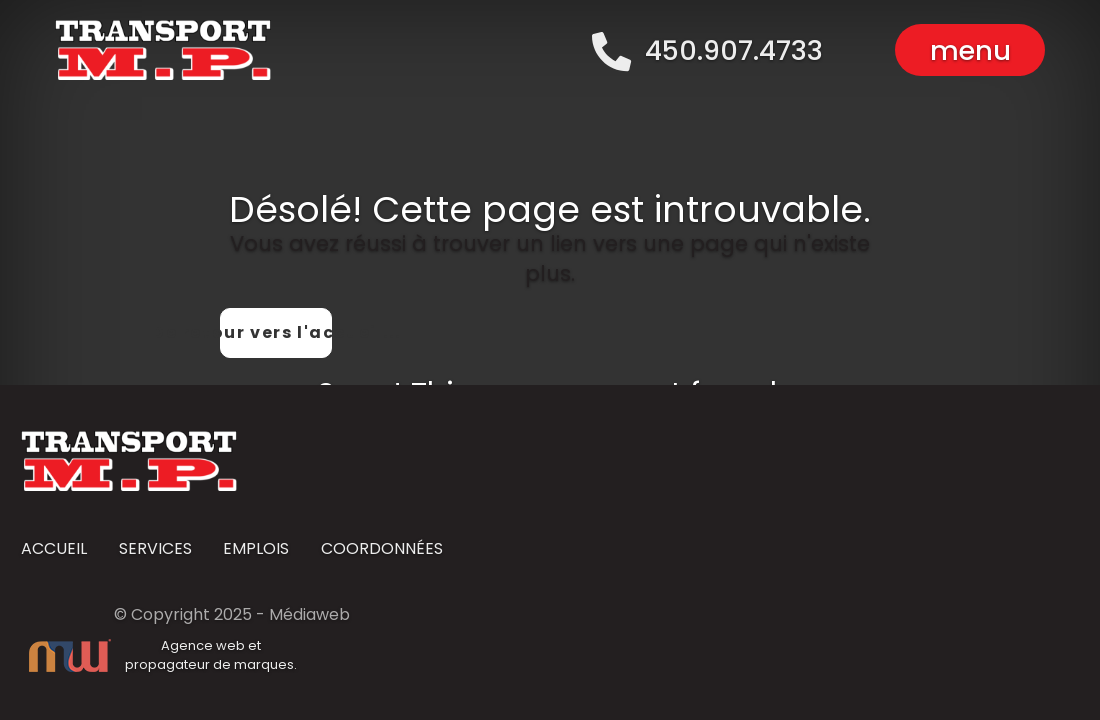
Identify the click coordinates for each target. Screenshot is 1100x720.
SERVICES (155, 549)
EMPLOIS (256, 549)
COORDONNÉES (382, 549)
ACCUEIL (54, 549)
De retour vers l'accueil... (276, 332)
